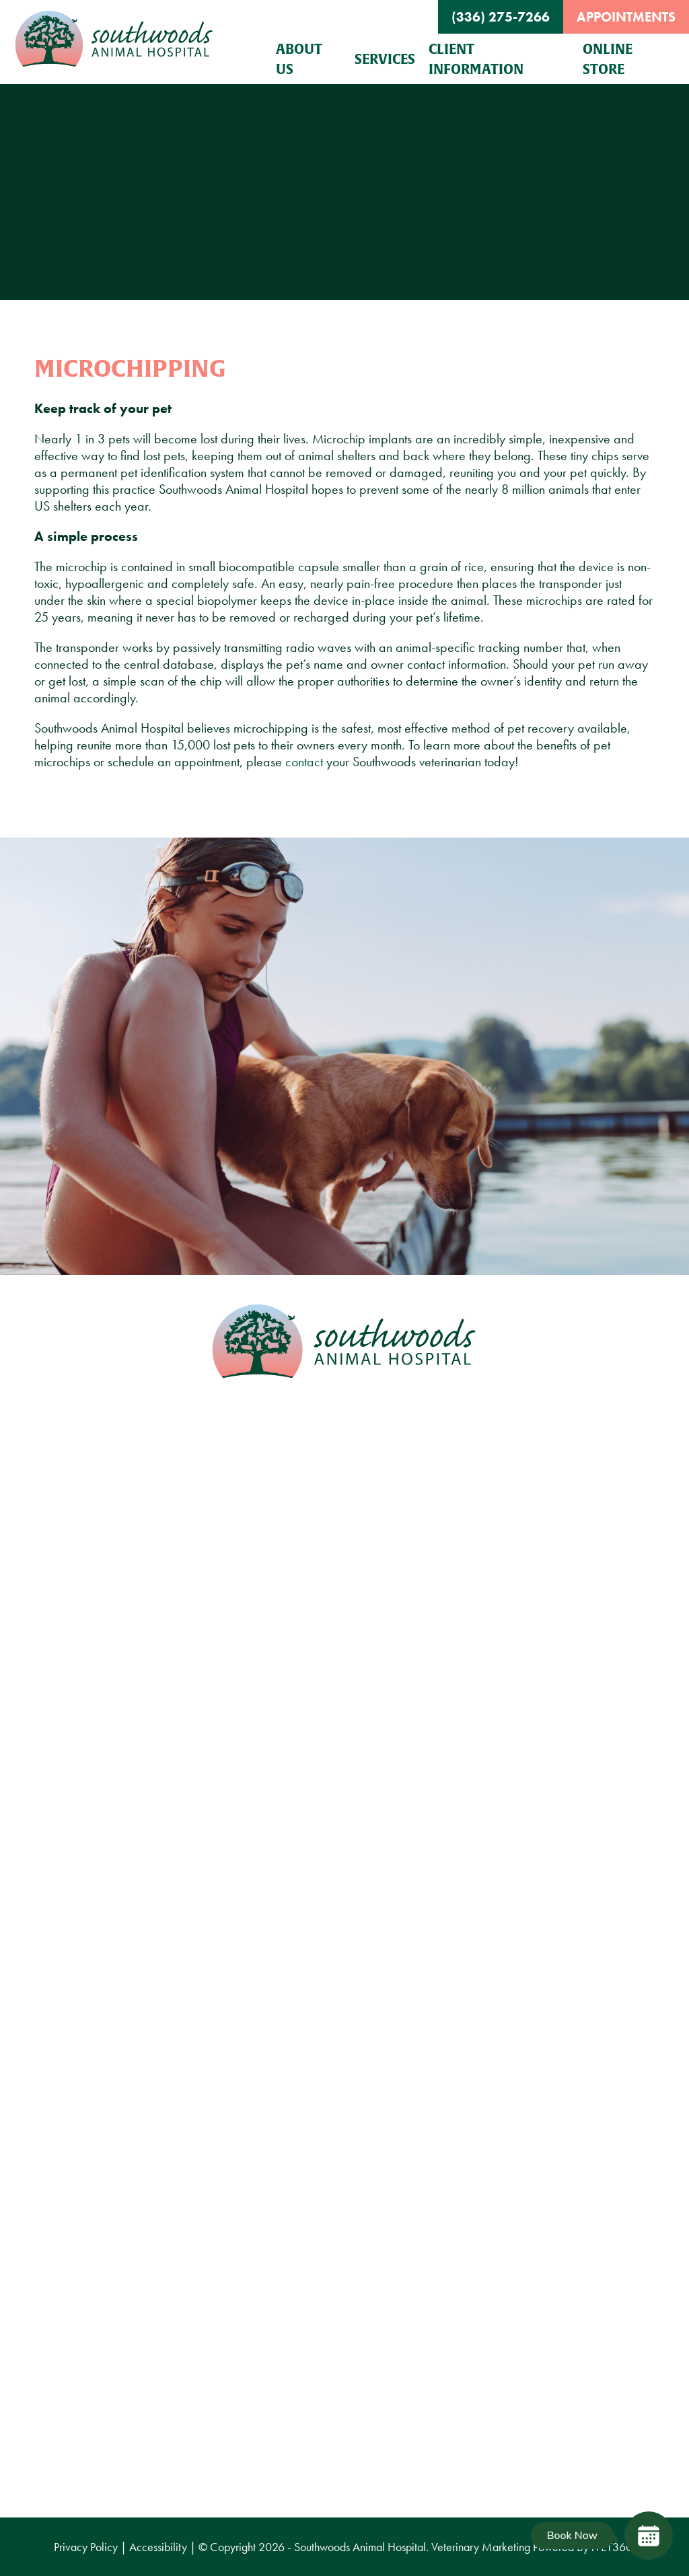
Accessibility (158, 2546)
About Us (299, 59)
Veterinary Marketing (480, 2546)
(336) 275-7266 (500, 17)
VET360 (611, 2546)
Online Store (607, 59)
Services (385, 59)
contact (304, 761)
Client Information (476, 59)
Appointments (626, 17)
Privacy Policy (86, 2546)
